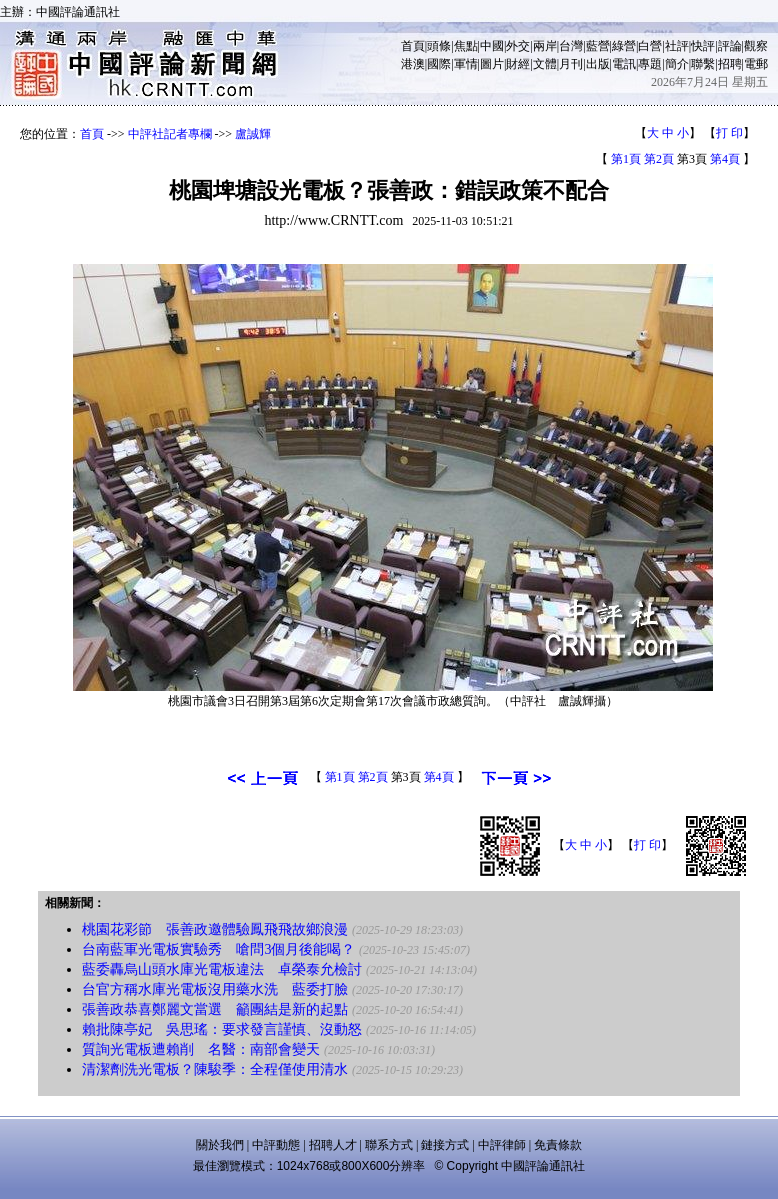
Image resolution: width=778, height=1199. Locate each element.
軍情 (466, 64)
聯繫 (703, 64)
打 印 (729, 133)
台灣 (571, 46)
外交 (518, 46)
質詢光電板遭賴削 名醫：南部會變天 (201, 1049)
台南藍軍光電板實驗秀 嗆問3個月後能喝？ (218, 949)
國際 (439, 64)
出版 (598, 64)
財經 (518, 64)
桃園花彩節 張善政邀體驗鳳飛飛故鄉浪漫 (215, 929)
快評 (703, 46)
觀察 (756, 46)
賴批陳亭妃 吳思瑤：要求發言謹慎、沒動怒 (222, 1029)
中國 (492, 46)
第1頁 (626, 159)
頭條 (439, 46)
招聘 (730, 64)
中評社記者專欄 (170, 134)
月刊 (571, 64)
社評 (677, 46)
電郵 (756, 64)
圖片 (492, 64)
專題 (650, 64)
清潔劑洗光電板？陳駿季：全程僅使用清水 (215, 1069)
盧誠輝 (253, 134)
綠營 (624, 46)
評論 (730, 46)
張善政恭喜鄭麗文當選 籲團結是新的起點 (215, 1009)
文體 (545, 64)
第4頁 (725, 159)
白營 (650, 46)
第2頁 (659, 159)
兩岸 (545, 46)
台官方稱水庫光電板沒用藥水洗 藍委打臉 (215, 989)
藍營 (598, 46)
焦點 (466, 46)
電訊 (624, 64)
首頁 (413, 46)
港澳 (413, 64)
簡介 (677, 64)
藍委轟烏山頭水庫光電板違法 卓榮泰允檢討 (222, 969)
